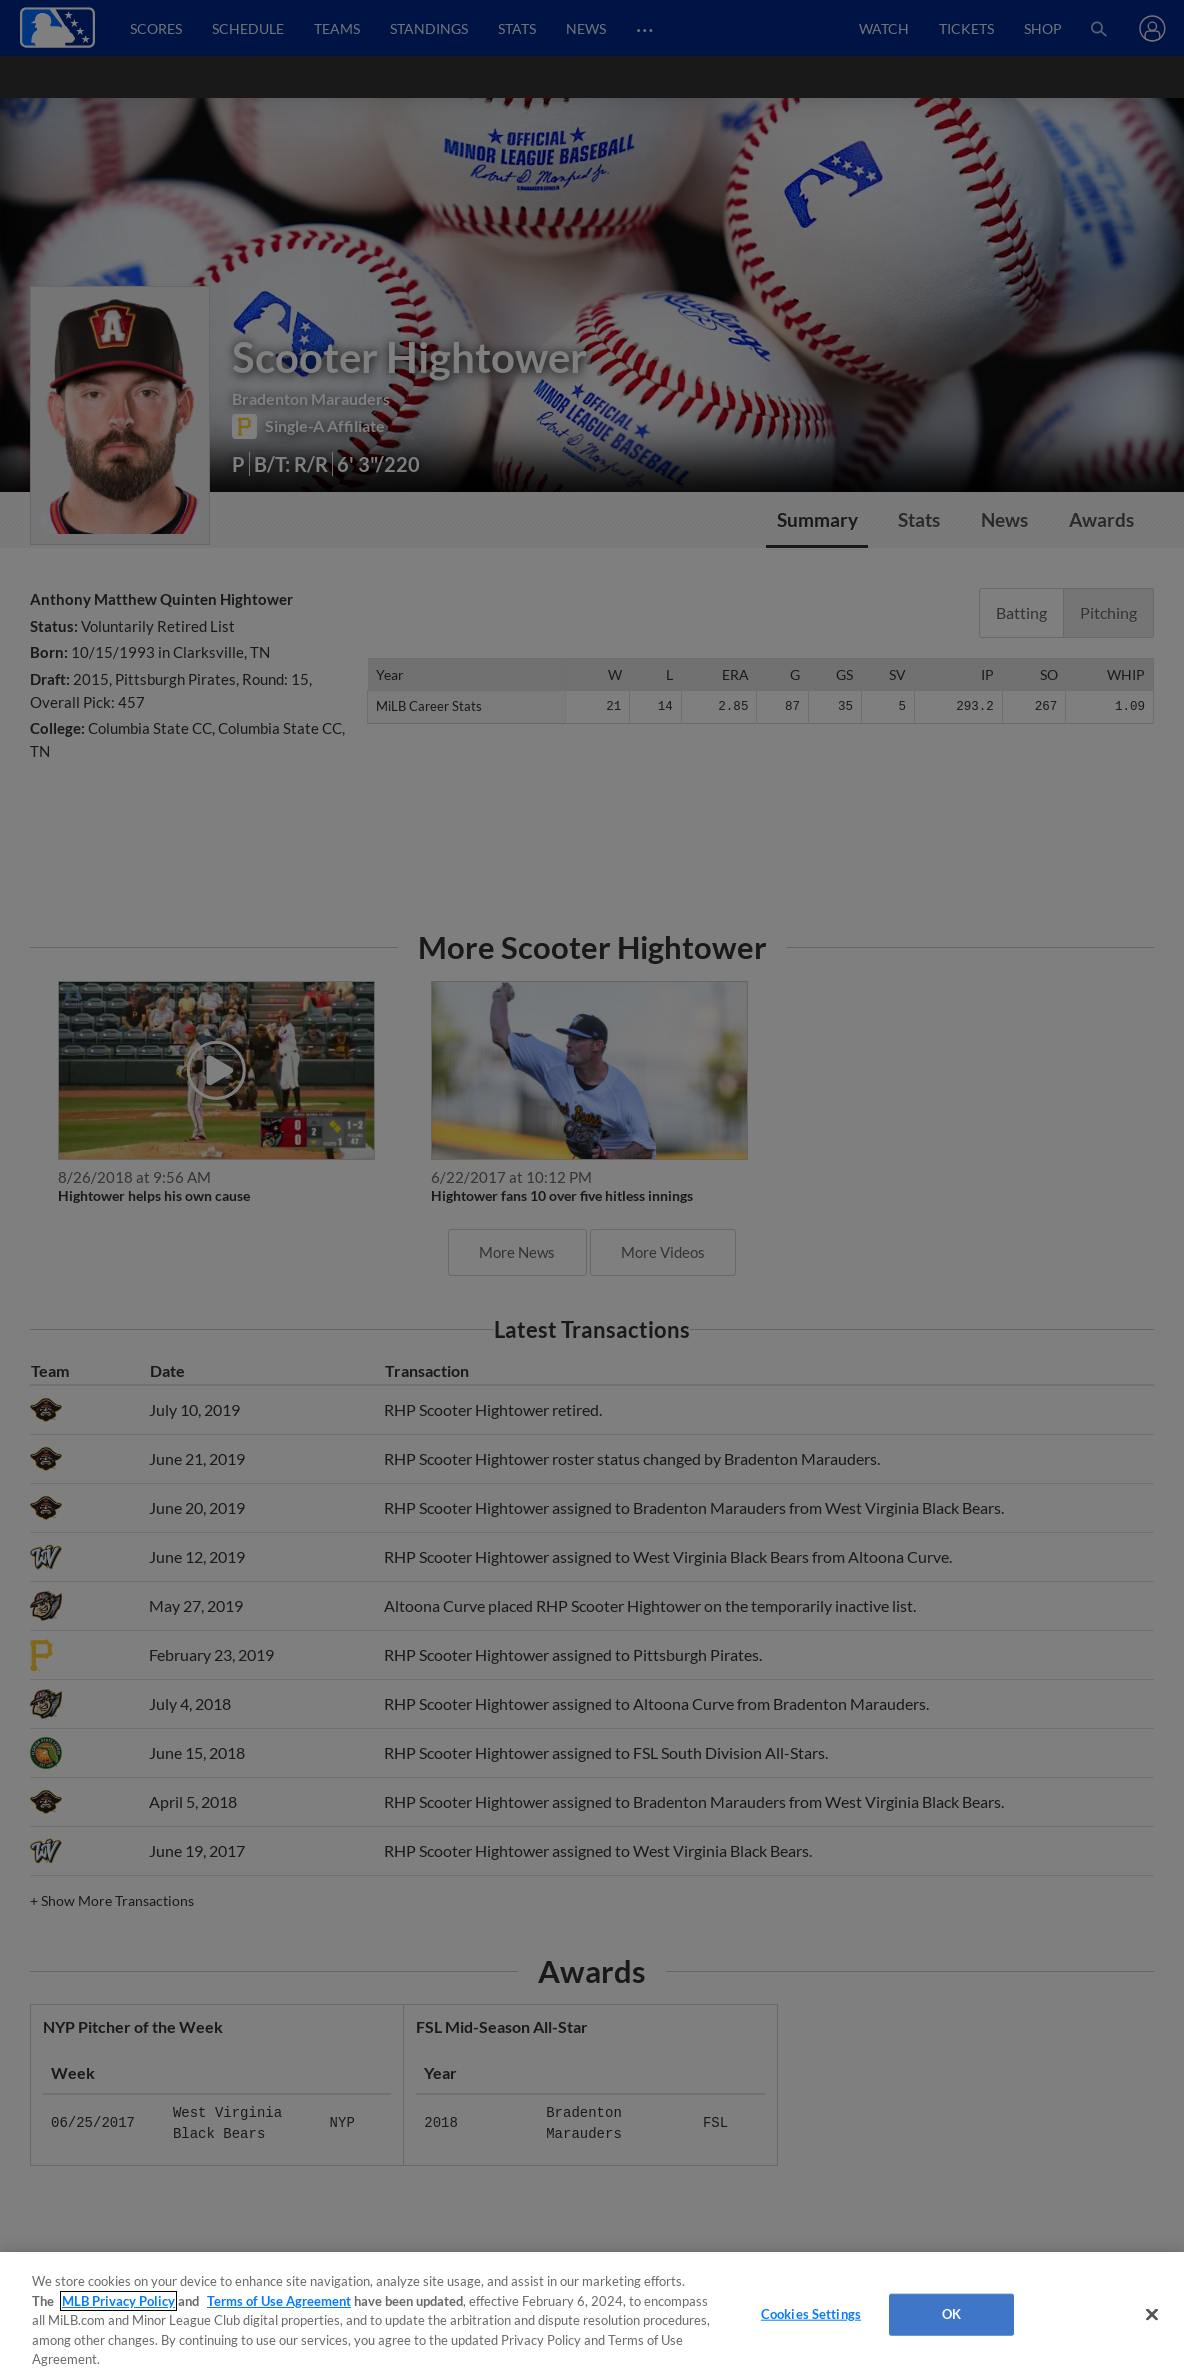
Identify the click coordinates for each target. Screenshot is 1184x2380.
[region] (592, 2316)
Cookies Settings (811, 2314)
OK (951, 2314)
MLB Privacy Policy (118, 2301)
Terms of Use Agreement (279, 2301)
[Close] (1152, 2315)
